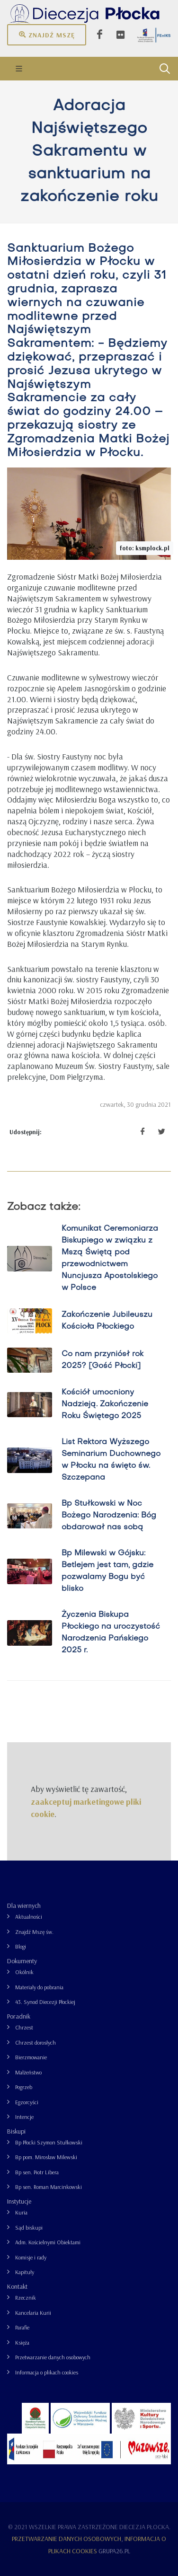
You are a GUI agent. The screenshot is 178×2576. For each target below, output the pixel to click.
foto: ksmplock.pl (144, 548)
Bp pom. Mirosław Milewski (46, 2157)
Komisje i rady (30, 2257)
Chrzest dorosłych (35, 2042)
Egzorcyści (26, 2102)
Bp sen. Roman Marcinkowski (48, 2186)
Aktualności (28, 1916)
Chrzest (24, 2027)
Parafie (22, 2327)
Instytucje (19, 2201)
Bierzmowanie (31, 2057)
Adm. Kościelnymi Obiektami (47, 2242)
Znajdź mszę (46, 34)
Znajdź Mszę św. (34, 1931)
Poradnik (18, 2016)
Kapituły (24, 2272)
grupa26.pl (114, 2551)
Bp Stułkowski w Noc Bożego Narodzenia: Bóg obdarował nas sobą (109, 1515)
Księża (22, 2342)
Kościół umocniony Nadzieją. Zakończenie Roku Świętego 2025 (105, 1404)
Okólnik (24, 1972)
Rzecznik (25, 2297)
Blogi (20, 1946)
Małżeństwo (28, 2072)
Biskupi (16, 2131)
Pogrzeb (23, 2087)
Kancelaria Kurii (33, 2312)
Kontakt (17, 2286)
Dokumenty (22, 1961)
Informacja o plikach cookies (46, 2372)
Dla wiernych (24, 1905)
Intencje (24, 2116)
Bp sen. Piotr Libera (37, 2172)
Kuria (21, 2212)
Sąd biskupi (29, 2227)
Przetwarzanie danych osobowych (52, 2357)
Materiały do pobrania (39, 1987)
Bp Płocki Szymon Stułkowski (48, 2142)
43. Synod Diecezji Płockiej (45, 2001)
